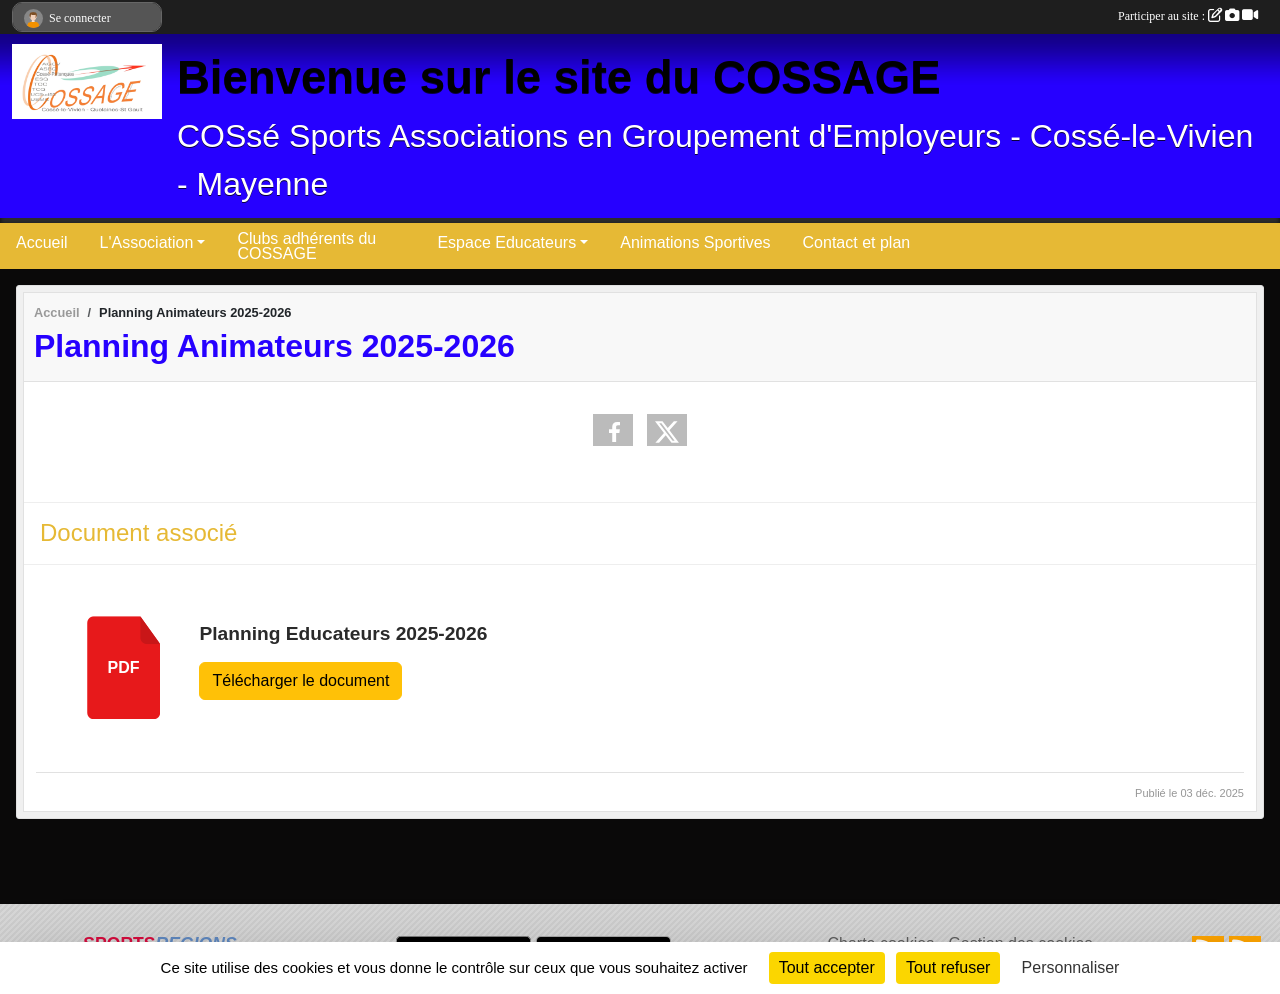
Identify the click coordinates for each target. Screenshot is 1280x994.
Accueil (42, 242)
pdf (124, 667)
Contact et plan (857, 242)
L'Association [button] (147, 242)
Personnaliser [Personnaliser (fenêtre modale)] (1071, 967)
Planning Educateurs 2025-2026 (343, 633)
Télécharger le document (300, 680)
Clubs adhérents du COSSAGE (306, 246)
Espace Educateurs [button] (506, 242)
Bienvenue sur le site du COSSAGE (559, 77)
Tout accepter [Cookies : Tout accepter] (827, 967)
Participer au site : (1188, 16)
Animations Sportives (695, 242)
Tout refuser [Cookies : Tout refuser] (948, 967)
